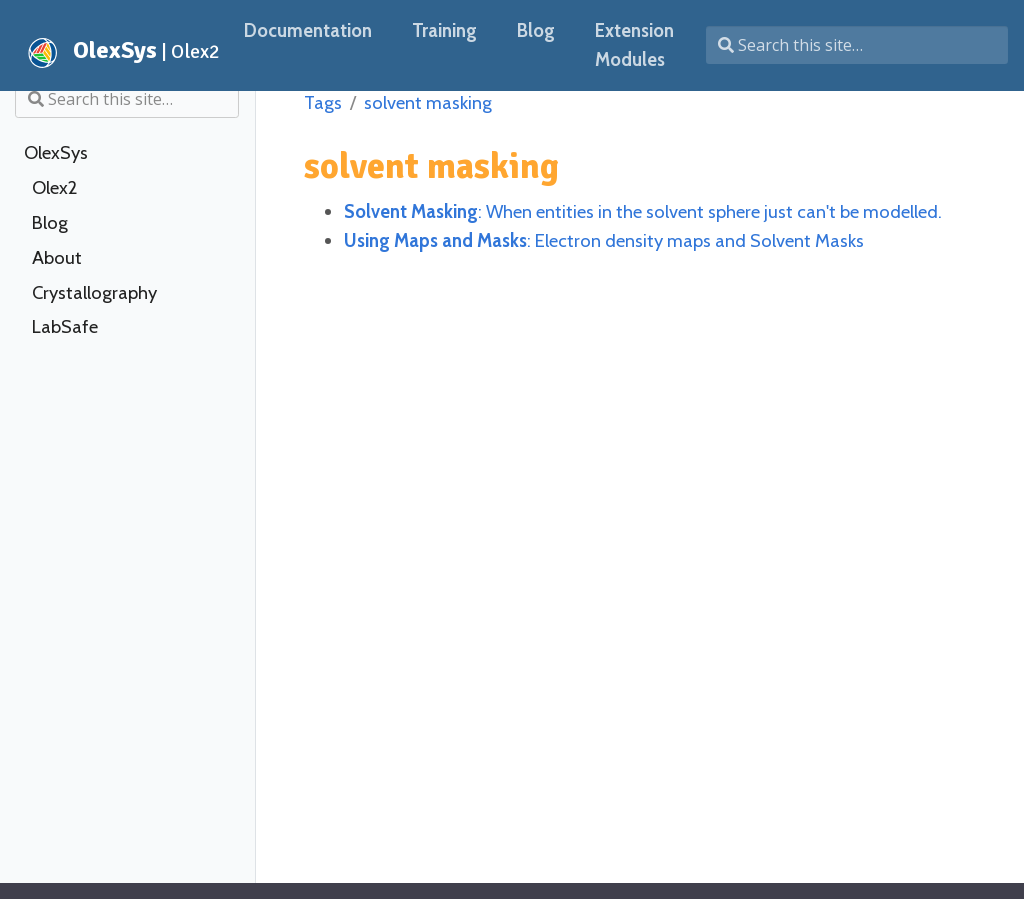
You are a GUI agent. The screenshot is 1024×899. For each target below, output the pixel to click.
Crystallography (94, 293)
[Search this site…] (857, 45)
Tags (323, 102)
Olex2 (54, 188)
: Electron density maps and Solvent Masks (604, 240)
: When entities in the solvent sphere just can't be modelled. (643, 211)
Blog (50, 223)
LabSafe (65, 327)
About (57, 258)
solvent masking (428, 102)
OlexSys (56, 153)
